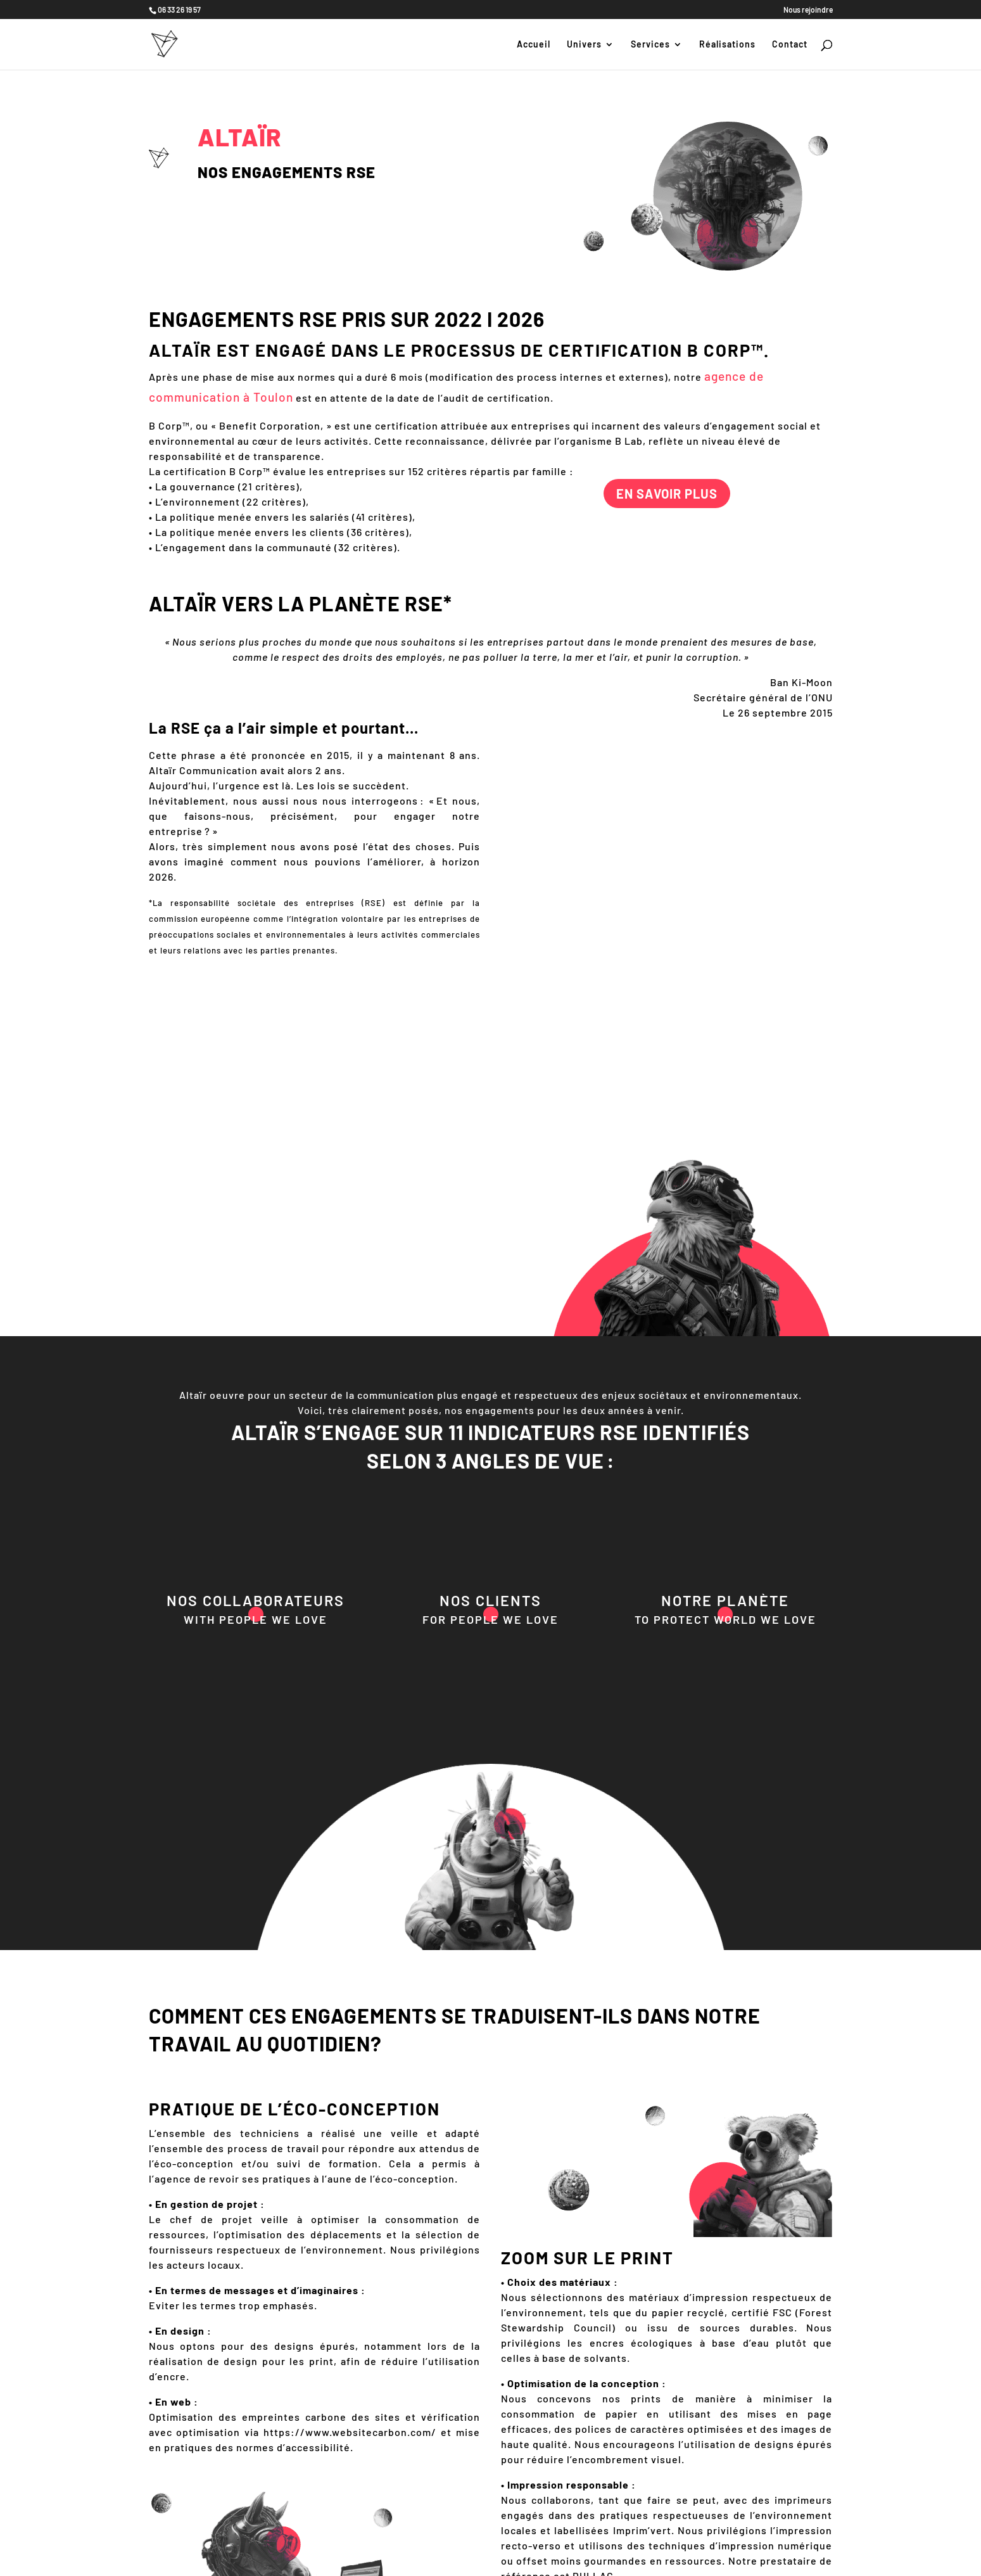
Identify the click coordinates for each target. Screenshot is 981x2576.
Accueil (533, 44)
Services (650, 44)
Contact (789, 44)
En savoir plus (667, 493)
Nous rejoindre (808, 10)
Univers (584, 44)
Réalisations (727, 44)
